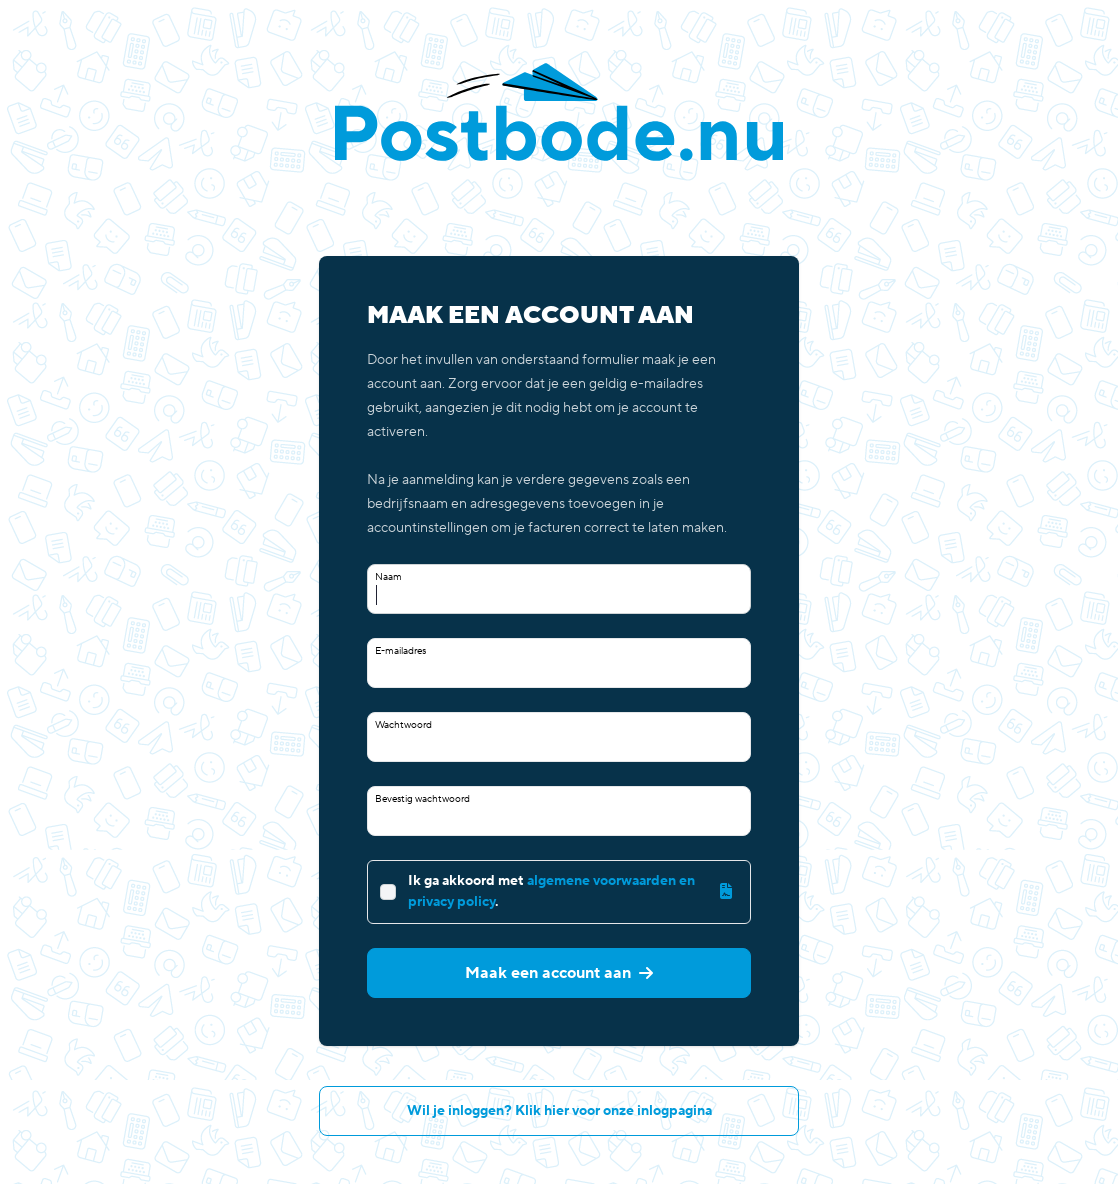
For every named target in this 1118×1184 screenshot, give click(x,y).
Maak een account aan (559, 973)
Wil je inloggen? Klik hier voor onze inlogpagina (559, 1111)
